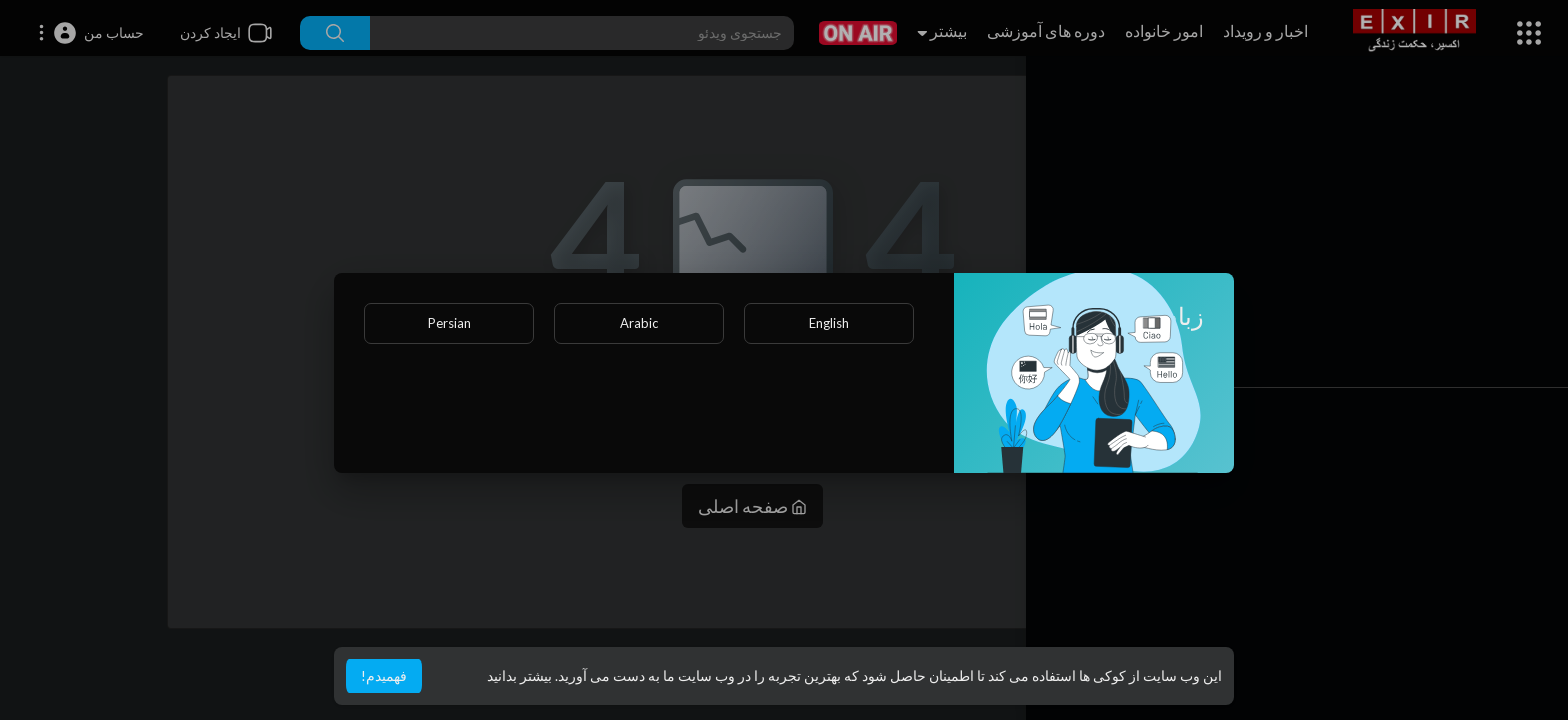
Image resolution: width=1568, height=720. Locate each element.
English (829, 323)
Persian (449, 323)
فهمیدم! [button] (384, 675)
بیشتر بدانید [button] (519, 675)
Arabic (639, 323)
